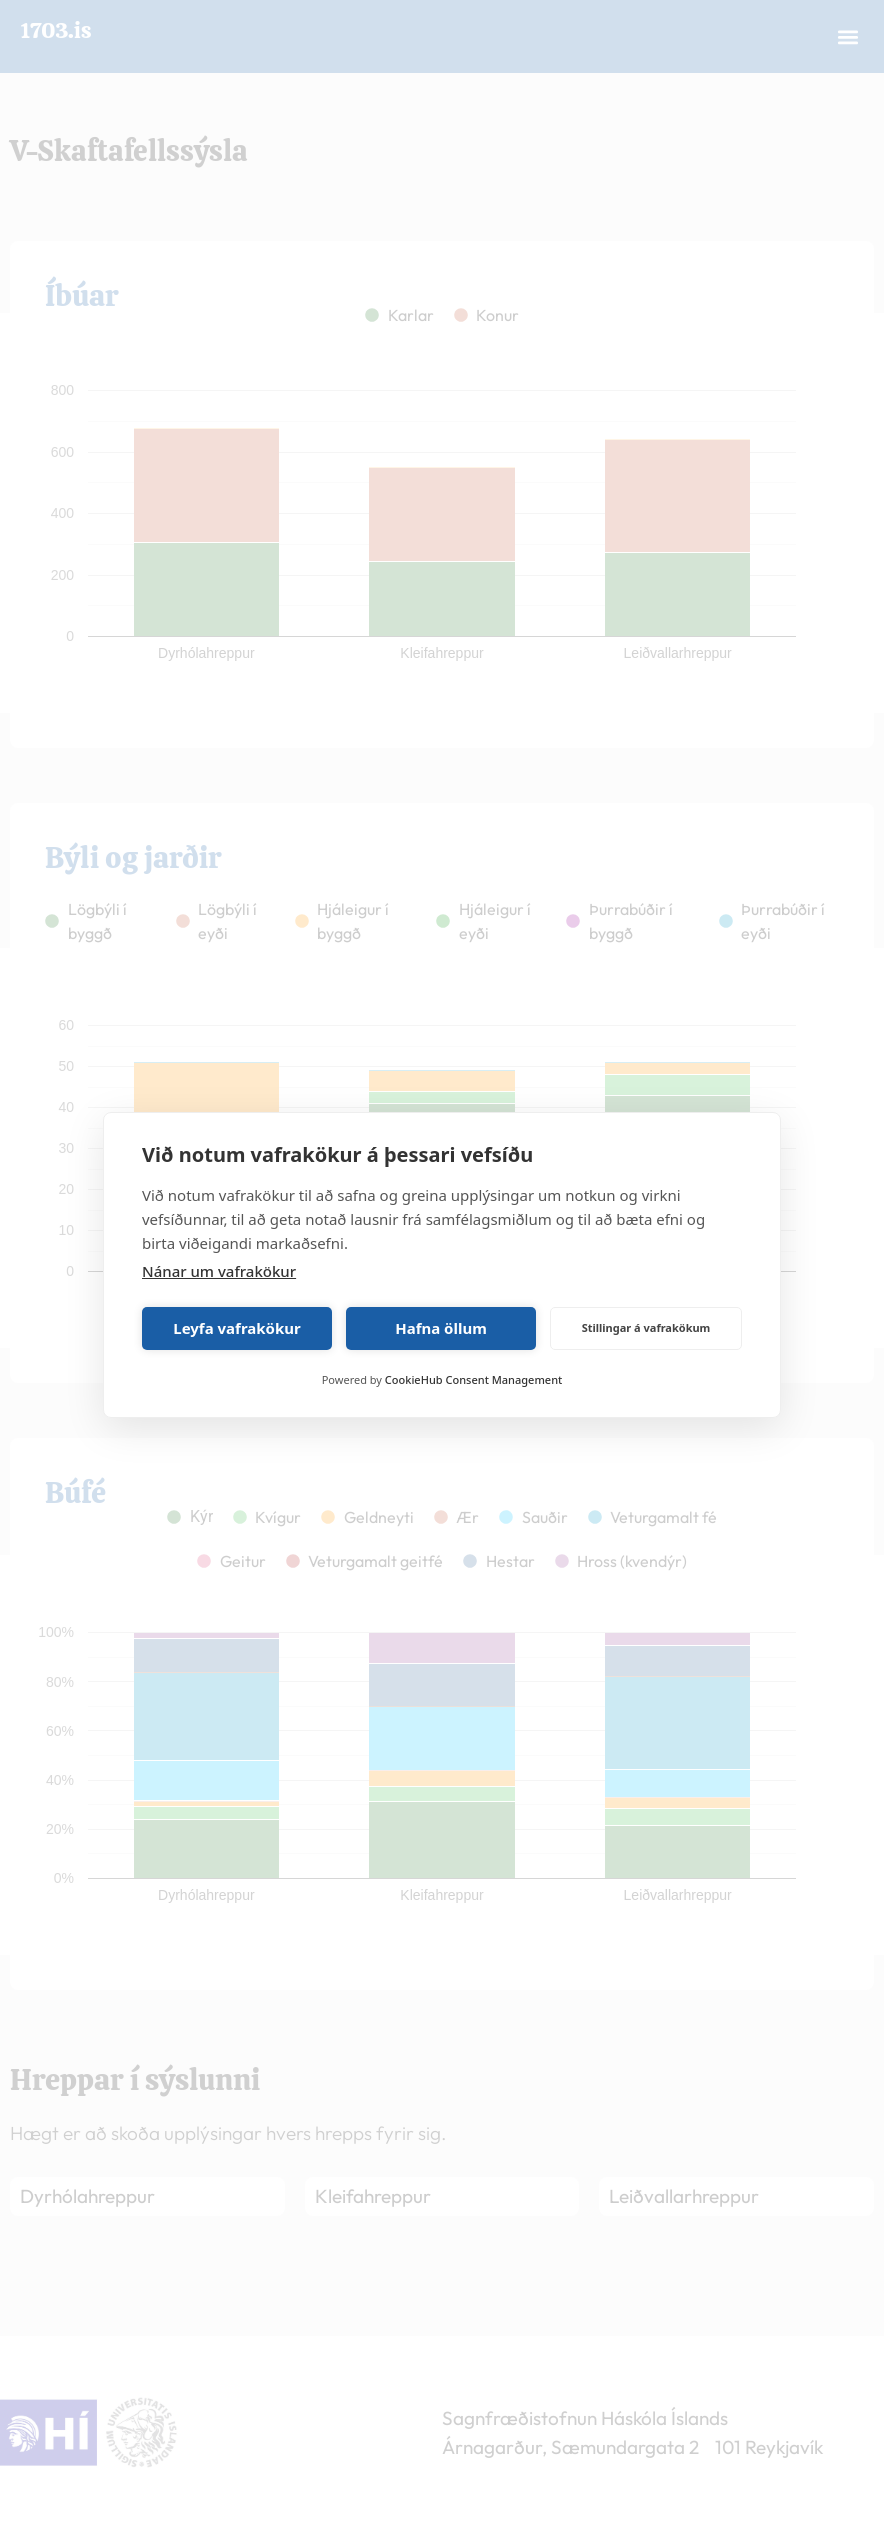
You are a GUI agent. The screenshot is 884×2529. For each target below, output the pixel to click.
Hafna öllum (441, 1328)
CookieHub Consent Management (473, 1379)
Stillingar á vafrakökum (646, 1327)
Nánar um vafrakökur (219, 1271)
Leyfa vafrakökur (236, 1328)
